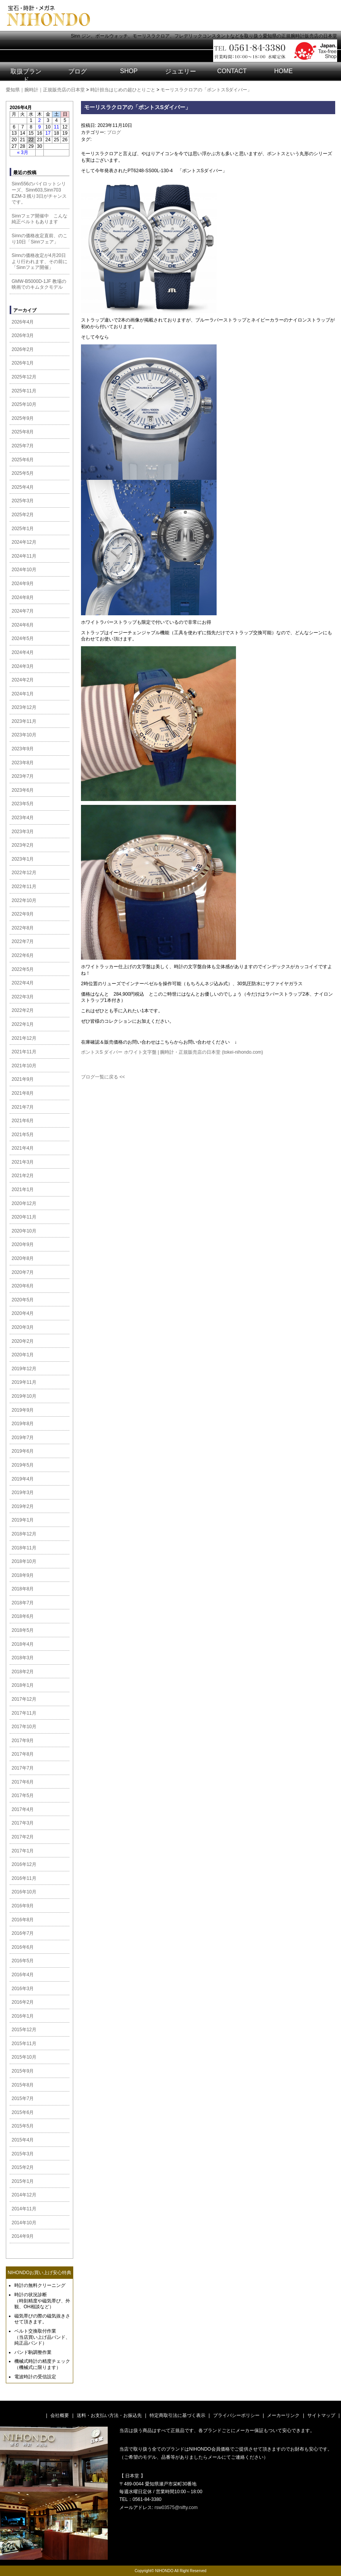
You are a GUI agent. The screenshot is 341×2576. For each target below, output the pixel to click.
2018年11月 (24, 1548)
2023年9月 (23, 748)
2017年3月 (23, 1823)
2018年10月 (24, 1561)
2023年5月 (23, 803)
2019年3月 (23, 1492)
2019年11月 (24, 1382)
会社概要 (59, 2415)
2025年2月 (23, 514)
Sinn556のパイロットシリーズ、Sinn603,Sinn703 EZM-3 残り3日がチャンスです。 (39, 193)
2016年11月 (24, 1878)
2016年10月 (24, 1892)
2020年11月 (24, 1217)
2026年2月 (23, 349)
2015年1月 (23, 2181)
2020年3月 (23, 1327)
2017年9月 (23, 1740)
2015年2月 (23, 2167)
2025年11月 (24, 391)
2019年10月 (24, 1396)
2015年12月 (24, 2029)
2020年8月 (23, 1258)
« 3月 (22, 152)
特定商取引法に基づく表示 (177, 2415)
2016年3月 (23, 1988)
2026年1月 (23, 363)
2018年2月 (23, 1671)
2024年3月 (23, 666)
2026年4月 (23, 322)
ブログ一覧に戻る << (103, 1077)
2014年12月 (24, 2195)
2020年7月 (23, 1272)
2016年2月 (23, 2002)
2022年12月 (24, 872)
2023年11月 (24, 721)
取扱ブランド (25, 75)
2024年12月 (24, 542)
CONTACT (231, 71)
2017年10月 (24, 1726)
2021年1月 (23, 1189)
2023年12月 (24, 707)
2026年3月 (23, 335)
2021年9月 (23, 1079)
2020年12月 (24, 1203)
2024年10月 (24, 569)
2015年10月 (24, 2057)
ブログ (77, 71)
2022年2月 (23, 1010)
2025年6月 (23, 459)
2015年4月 (23, 2140)
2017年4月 (23, 1809)
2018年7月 (23, 1603)
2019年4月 (23, 1479)
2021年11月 (24, 1051)
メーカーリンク (283, 2415)
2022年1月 (23, 1024)
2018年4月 (23, 1644)
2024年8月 (23, 597)
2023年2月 (23, 845)
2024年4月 (23, 652)
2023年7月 (23, 776)
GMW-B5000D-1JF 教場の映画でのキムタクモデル (39, 284)
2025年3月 (23, 500)
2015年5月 (23, 2126)
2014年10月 (24, 2222)
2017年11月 (24, 1713)
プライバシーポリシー (236, 2415)
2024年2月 (23, 680)
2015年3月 (23, 2154)
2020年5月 (23, 1300)
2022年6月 (23, 955)
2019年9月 (23, 1410)
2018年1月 (23, 1685)
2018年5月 (23, 1630)
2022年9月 (23, 914)
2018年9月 (23, 1575)
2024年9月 (23, 583)
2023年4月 (23, 817)
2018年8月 (23, 1589)
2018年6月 (23, 1616)
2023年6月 (23, 790)
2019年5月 (23, 1465)
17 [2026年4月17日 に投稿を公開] (47, 133)
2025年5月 (23, 473)
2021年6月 (23, 1120)
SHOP (129, 71)
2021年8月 (23, 1093)
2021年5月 (23, 1134)
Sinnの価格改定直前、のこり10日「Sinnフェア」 (39, 239)
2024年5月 (23, 638)
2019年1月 (23, 1520)
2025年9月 (23, 418)
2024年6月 (23, 625)
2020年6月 (23, 1286)
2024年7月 (23, 611)
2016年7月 (23, 1933)
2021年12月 (24, 1038)
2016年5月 (23, 1960)
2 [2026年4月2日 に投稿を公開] (39, 120)
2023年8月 (23, 762)
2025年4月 (23, 487)
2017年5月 (23, 1795)
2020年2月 (23, 1341)
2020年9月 (23, 1244)
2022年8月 (23, 928)
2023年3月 (23, 831)
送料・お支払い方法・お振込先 (109, 2415)
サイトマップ (321, 2415)
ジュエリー (180, 71)
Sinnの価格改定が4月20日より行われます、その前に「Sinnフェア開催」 (39, 261)
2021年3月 (23, 1162)
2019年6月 (23, 1451)
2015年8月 (23, 2085)
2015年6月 (23, 2112)
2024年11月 (24, 556)
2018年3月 (23, 1657)
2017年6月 (23, 1782)
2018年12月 (24, 1534)
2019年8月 (23, 1423)
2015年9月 (23, 2071)
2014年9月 (23, 2236)
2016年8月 (23, 1919)
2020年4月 (23, 1313)
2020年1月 (23, 1354)
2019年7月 (23, 1437)
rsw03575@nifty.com (176, 2507)
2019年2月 (23, 1506)
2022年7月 (23, 941)
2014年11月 (24, 2208)
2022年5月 (23, 969)
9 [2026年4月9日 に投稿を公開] (39, 127)
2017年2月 (23, 1837)
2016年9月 (23, 1905)
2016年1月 (23, 2016)
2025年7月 (23, 445)
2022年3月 (23, 997)
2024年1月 (23, 694)
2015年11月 (24, 2043)
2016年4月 (23, 1974)
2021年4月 (23, 1148)
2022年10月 (24, 900)
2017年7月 (23, 1768)
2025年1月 (23, 528)
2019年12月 (24, 1368)
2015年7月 (23, 2098)
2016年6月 (23, 1947)
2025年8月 (23, 432)
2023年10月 (24, 735)
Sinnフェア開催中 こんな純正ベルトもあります (39, 219)
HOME (283, 71)
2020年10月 (24, 1231)
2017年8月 (23, 1754)
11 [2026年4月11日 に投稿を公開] (56, 127)
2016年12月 (24, 1864)
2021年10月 (24, 1065)
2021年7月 (23, 1107)
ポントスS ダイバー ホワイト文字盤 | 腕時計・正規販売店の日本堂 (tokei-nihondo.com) (172, 1052)
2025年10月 (24, 404)
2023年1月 (23, 859)
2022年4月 (23, 983)
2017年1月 (23, 1851)
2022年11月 (24, 886)
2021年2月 (23, 1175)
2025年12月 (24, 377)
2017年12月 (24, 1699)
